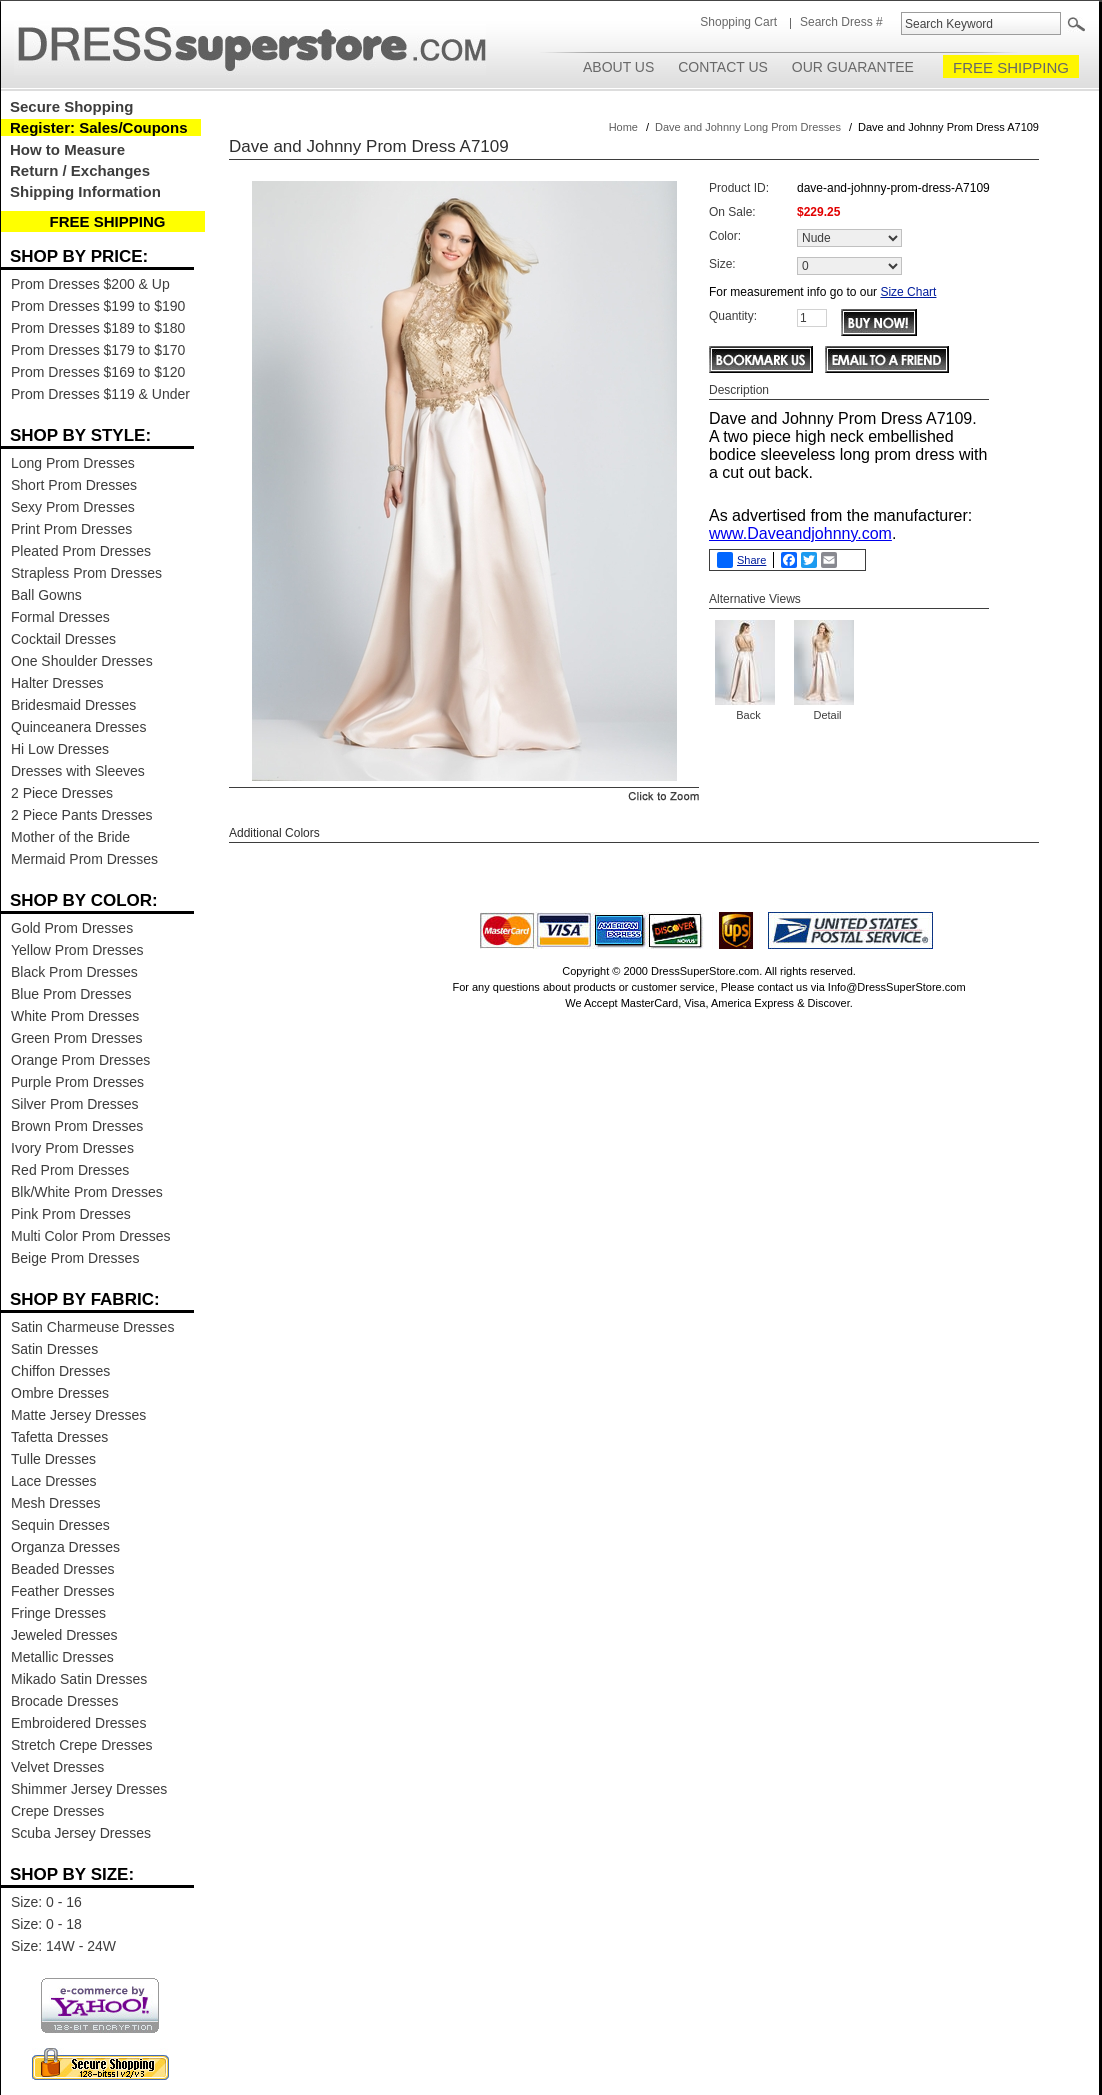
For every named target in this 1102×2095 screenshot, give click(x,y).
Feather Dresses (62, 1591)
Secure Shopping (71, 106)
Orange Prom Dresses (80, 1060)
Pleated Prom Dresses (81, 551)
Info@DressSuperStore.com (897, 987)
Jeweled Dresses (64, 1635)
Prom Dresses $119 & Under (100, 394)
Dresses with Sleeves (78, 771)
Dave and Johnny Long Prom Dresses (748, 127)
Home (623, 127)
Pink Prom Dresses (71, 1214)
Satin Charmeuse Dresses (92, 1327)
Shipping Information (85, 191)
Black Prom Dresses (74, 972)
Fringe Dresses (58, 1613)
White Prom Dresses (75, 1016)
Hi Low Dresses (60, 749)
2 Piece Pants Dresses (82, 815)
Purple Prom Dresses (77, 1082)
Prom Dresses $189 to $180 (98, 328)
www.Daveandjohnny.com (800, 533)
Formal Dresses (60, 617)
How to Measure (67, 149)
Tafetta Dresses (59, 1437)
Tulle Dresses (53, 1459)
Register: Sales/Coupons (99, 127)
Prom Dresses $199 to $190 (98, 306)
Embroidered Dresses (78, 1723)
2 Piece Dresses (62, 793)
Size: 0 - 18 (46, 1924)
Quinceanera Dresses (78, 727)
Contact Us (723, 67)
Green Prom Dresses (76, 1038)
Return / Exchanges (80, 170)
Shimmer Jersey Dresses (89, 1789)
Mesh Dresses (55, 1503)
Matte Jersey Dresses (78, 1415)
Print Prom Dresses (71, 529)
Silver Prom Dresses (75, 1104)
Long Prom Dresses (73, 463)
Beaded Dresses (63, 1569)
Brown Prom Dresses (77, 1126)
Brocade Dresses (64, 1701)
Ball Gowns (46, 595)
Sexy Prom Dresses (73, 507)
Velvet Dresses (57, 1767)
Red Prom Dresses (70, 1170)
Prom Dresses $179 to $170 (98, 350)
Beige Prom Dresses (75, 1258)
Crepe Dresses (57, 1811)
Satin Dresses (54, 1349)
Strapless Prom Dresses (86, 573)
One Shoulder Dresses (82, 661)
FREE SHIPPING (1011, 67)
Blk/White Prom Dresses (87, 1192)
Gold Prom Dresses (72, 928)
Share (741, 560)
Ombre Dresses (60, 1393)
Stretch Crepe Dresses (82, 1745)
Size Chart (908, 292)
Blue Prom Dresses (71, 994)
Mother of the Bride (70, 837)
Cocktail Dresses (63, 639)
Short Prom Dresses (74, 485)
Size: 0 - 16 (46, 1902)
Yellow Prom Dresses (77, 950)
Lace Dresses (54, 1481)
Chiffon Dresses (60, 1371)
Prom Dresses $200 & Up (90, 284)
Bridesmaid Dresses (73, 705)
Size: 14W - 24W (63, 1946)
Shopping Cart (738, 22)
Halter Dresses (57, 683)
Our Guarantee (853, 67)
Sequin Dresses (60, 1525)
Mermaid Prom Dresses (84, 859)
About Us (618, 67)
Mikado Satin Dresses (79, 1679)
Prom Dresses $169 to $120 (98, 372)
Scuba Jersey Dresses (81, 1833)
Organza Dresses (65, 1547)
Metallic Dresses (62, 1657)
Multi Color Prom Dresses (90, 1236)
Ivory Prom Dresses (72, 1148)
